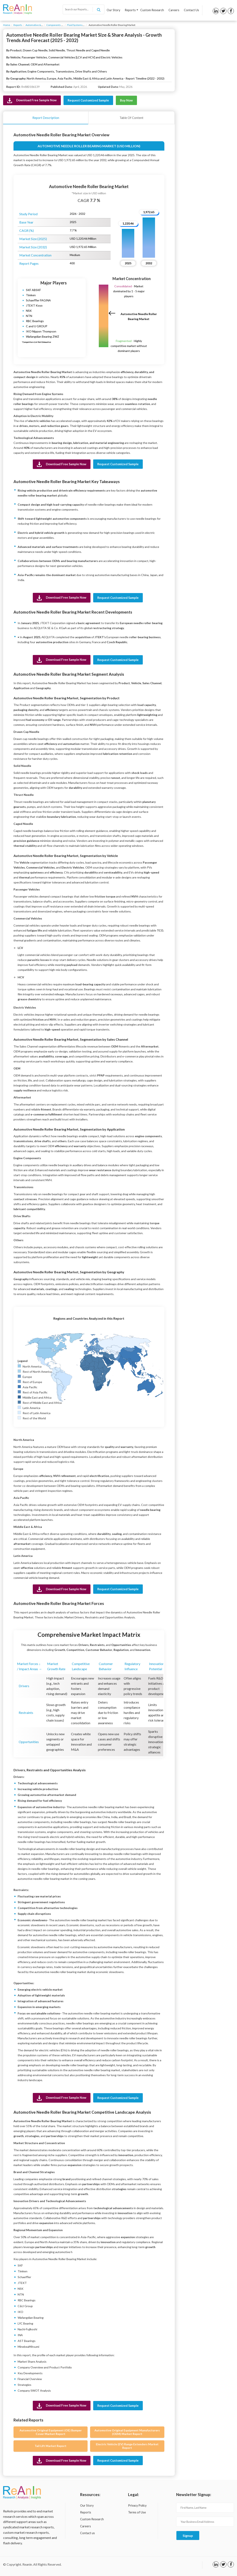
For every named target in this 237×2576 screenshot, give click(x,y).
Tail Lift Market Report (50, 2446)
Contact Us (191, 10)
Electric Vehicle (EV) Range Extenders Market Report (127, 2446)
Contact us (87, 2533)
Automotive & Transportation (42, 25)
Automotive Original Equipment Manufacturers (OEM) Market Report (127, 2432)
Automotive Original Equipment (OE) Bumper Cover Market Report (51, 2432)
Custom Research (152, 10)
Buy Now (126, 100)
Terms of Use (137, 2512)
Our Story (113, 10)
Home (6, 25)
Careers (174, 10)
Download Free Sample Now (32, 100)
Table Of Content (131, 118)
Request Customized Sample (88, 100)
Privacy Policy (137, 2505)
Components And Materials (61, 25)
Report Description (45, 118)
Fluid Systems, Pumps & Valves (84, 25)
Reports (131, 10)
